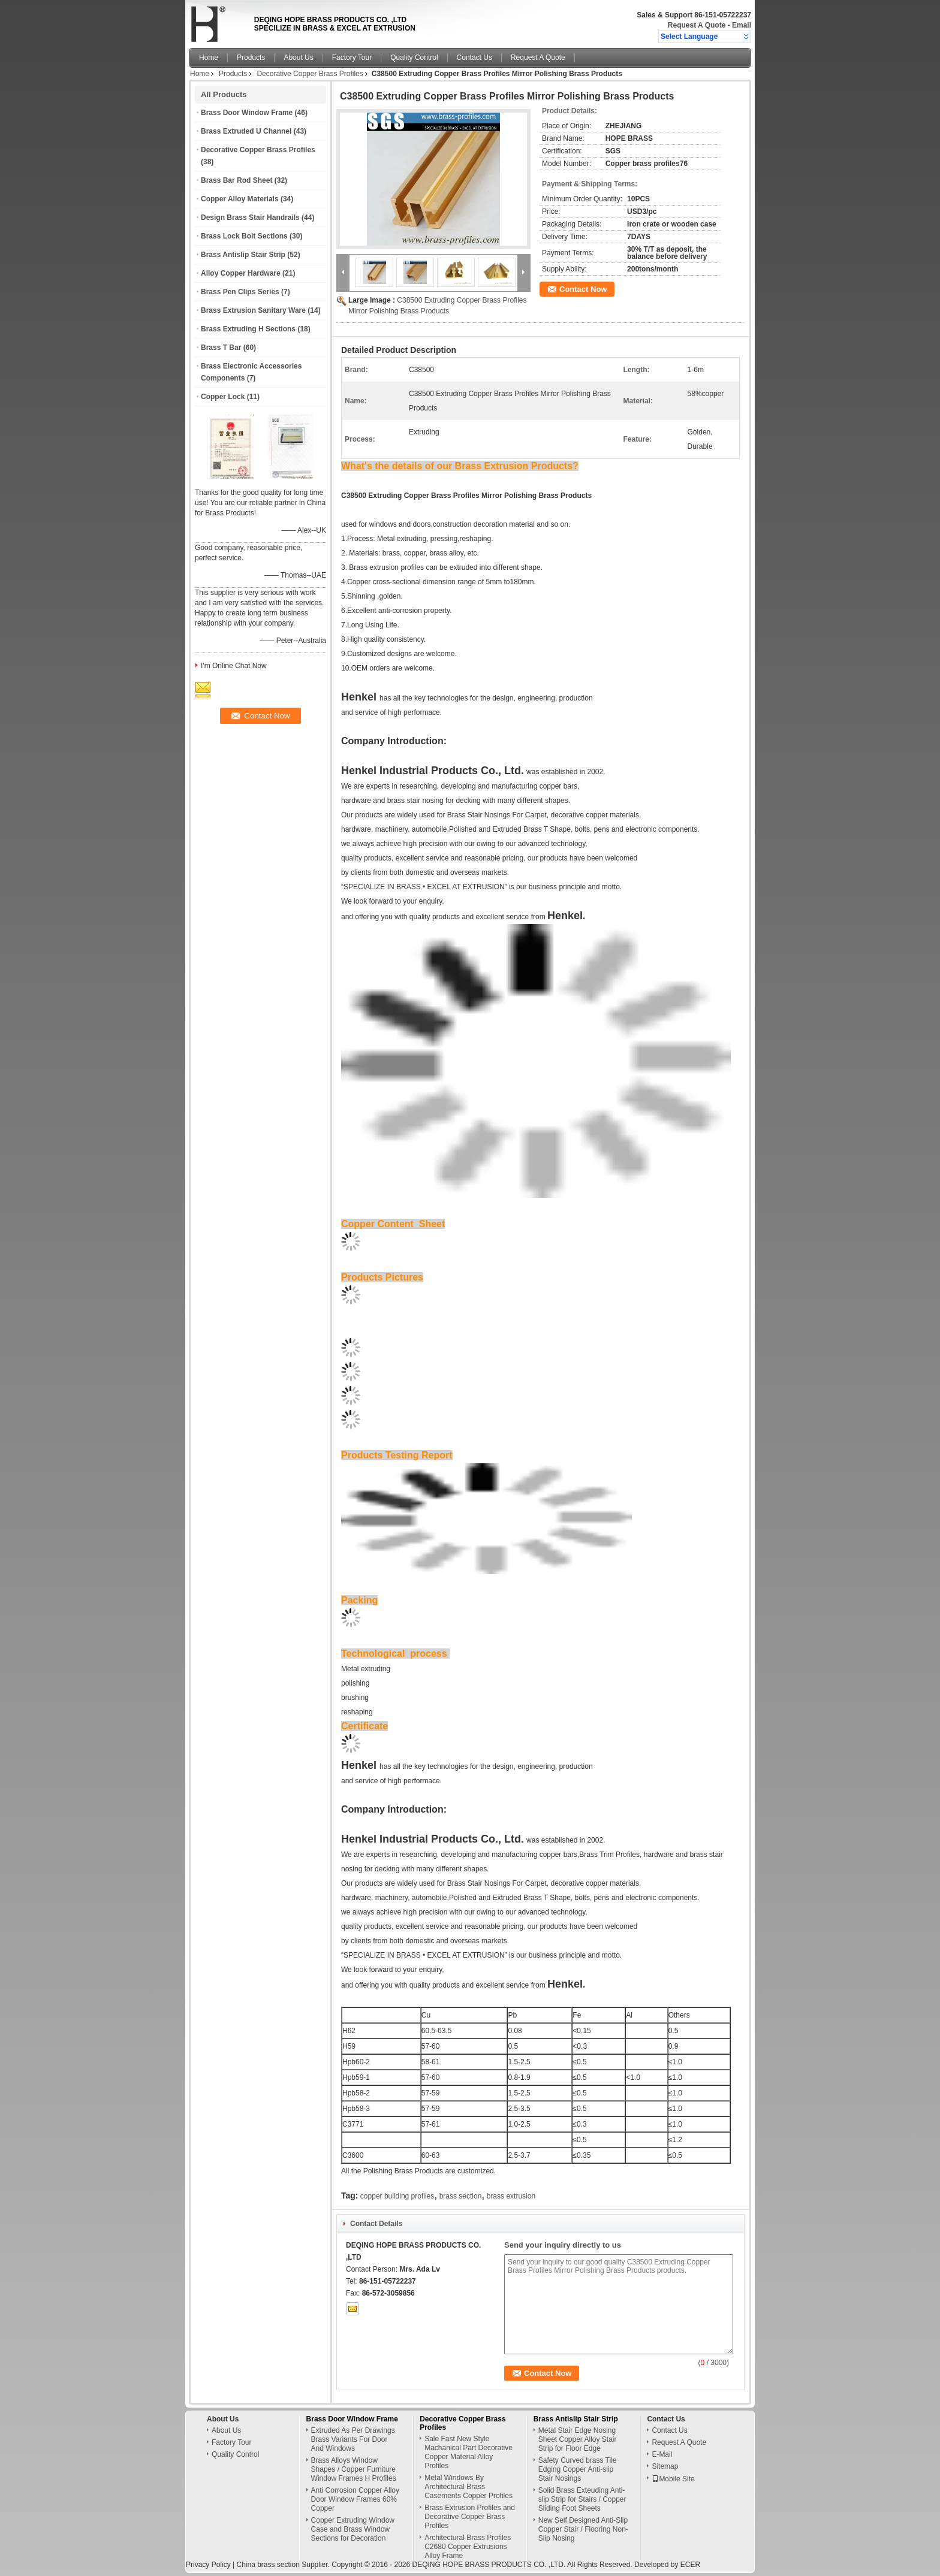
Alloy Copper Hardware (241, 273)
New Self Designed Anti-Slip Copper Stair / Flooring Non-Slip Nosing (583, 2529)
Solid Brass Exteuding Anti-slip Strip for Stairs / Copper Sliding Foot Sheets (582, 2499)
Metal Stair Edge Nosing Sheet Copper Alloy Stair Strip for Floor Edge (577, 2439)
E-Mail (662, 2454)
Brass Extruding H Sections (248, 329)
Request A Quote (696, 25)
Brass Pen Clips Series (240, 292)
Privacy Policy (208, 2564)
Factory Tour (352, 57)
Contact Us (474, 57)
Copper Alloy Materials (240, 199)
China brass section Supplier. (284, 2564)
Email (741, 25)
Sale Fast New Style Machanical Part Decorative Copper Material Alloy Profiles (468, 2452)
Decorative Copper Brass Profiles (310, 74)
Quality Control (414, 57)
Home (208, 57)
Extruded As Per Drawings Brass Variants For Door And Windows (353, 2439)
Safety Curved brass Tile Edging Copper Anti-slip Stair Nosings (577, 2469)
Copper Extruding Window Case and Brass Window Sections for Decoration (352, 2529)
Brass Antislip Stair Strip (243, 254)
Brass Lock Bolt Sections (244, 236)
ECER (690, 2564)
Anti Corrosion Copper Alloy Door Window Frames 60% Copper (355, 2499)
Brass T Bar (221, 347)
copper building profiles (397, 2196)
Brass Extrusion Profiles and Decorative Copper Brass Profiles (469, 2516)
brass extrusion (511, 2196)
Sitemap (665, 2466)
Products (251, 57)
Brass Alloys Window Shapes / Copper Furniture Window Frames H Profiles (353, 2469)
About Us (298, 57)
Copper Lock (223, 396)
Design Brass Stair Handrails (250, 217)
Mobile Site (673, 2479)
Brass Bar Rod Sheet (236, 180)
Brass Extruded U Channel (246, 131)
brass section (460, 2196)
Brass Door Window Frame (247, 112)
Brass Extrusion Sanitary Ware (253, 310)
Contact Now (583, 289)
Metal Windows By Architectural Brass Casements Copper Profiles (468, 2487)
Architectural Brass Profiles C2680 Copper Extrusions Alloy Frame (467, 2546)
